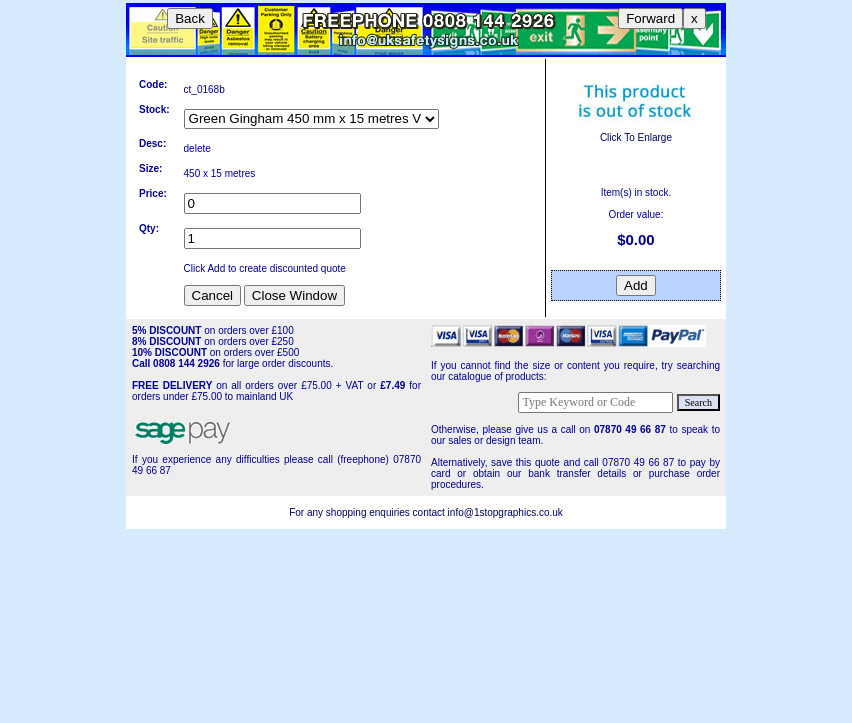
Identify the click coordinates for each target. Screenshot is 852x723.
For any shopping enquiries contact (368, 512)
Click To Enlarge (636, 132)
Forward (650, 18)
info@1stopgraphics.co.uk (505, 512)
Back (190, 18)
